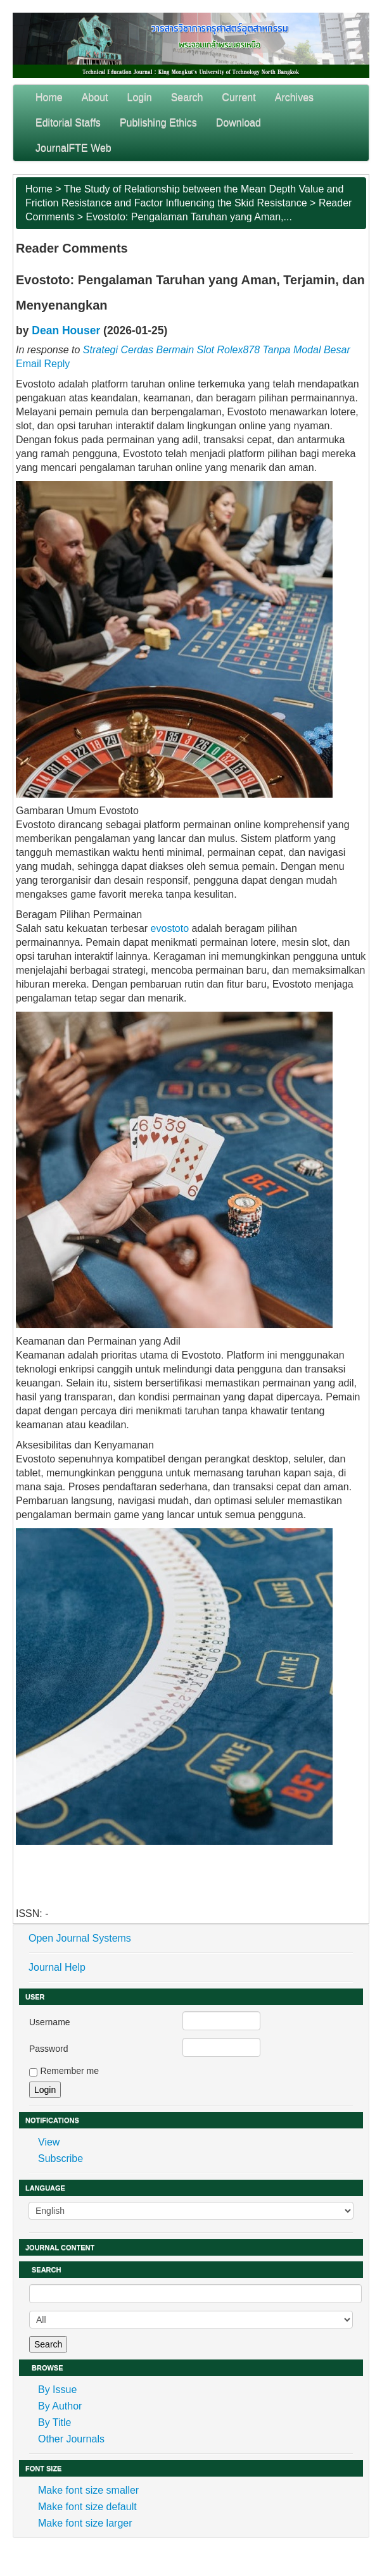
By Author (60, 2406)
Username (49, 2022)
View (49, 2142)
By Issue (57, 2389)
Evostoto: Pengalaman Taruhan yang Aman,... (189, 216)
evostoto (170, 928)
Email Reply (43, 363)
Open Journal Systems (80, 1938)
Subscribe (60, 2158)
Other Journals (71, 2439)
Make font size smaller (88, 2490)
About (95, 97)
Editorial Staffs (68, 122)
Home (49, 97)
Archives (294, 97)
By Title (54, 2422)
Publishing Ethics (158, 122)
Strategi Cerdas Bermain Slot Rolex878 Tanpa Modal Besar (216, 349)
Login (139, 97)
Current (238, 97)
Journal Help (57, 1967)
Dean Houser (66, 330)
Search (187, 97)
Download (238, 122)
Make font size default (87, 2506)
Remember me (69, 2071)
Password (48, 2049)
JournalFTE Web (73, 147)
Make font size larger (85, 2523)
